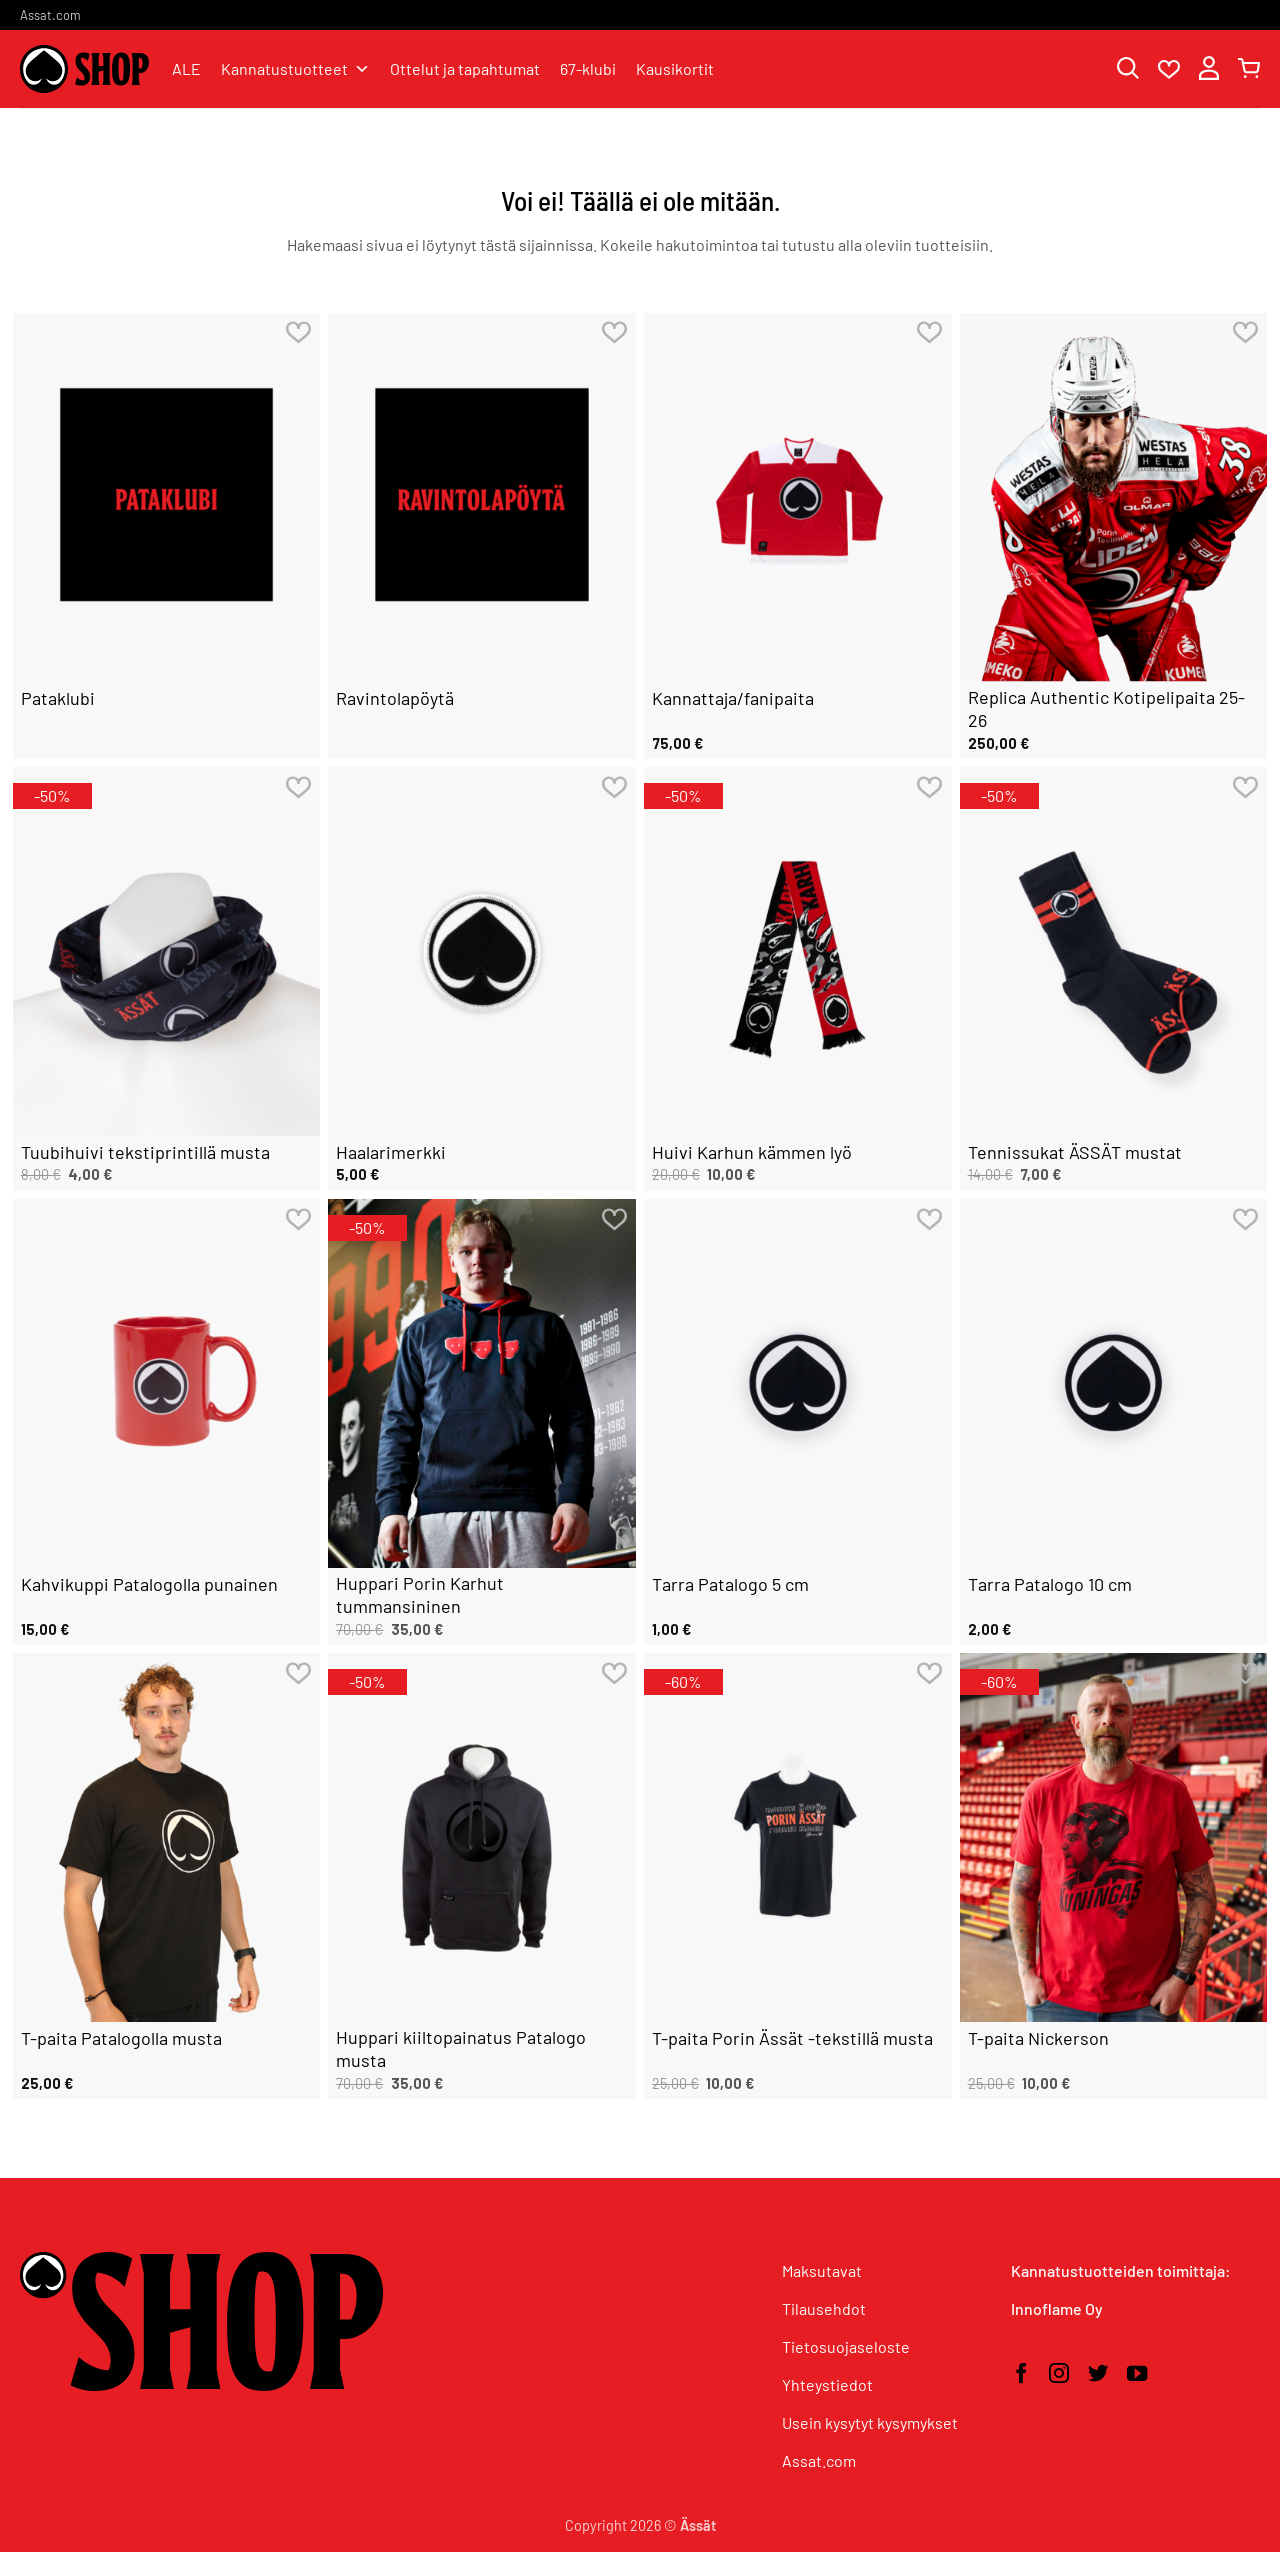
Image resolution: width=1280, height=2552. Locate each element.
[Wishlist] (1169, 70)
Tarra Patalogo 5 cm (730, 1584)
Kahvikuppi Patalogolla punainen (149, 1584)
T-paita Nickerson (1038, 2038)
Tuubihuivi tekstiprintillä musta (145, 1152)
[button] (1209, 69)
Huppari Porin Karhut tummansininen (420, 1594)
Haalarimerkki (391, 1152)
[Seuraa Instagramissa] (1059, 2375)
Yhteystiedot (827, 2384)
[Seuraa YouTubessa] (1137, 2375)
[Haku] (1128, 69)
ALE (186, 68)
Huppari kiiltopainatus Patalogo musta (461, 2048)
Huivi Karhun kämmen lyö (752, 1152)
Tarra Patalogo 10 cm (1050, 1584)
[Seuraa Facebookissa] (1021, 2375)
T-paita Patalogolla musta (121, 2038)
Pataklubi (58, 698)
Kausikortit (675, 68)
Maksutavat (822, 2270)
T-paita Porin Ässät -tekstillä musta (792, 2038)
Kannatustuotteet (295, 69)
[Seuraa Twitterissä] (1098, 2375)
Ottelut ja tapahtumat (465, 68)
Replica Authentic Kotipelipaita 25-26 (1106, 708)
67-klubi (588, 68)
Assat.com (50, 15)
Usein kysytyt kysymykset (870, 2422)
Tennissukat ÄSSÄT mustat (1075, 1152)
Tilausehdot (824, 2308)
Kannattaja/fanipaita (733, 698)
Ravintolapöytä (395, 698)
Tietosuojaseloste (846, 2346)
